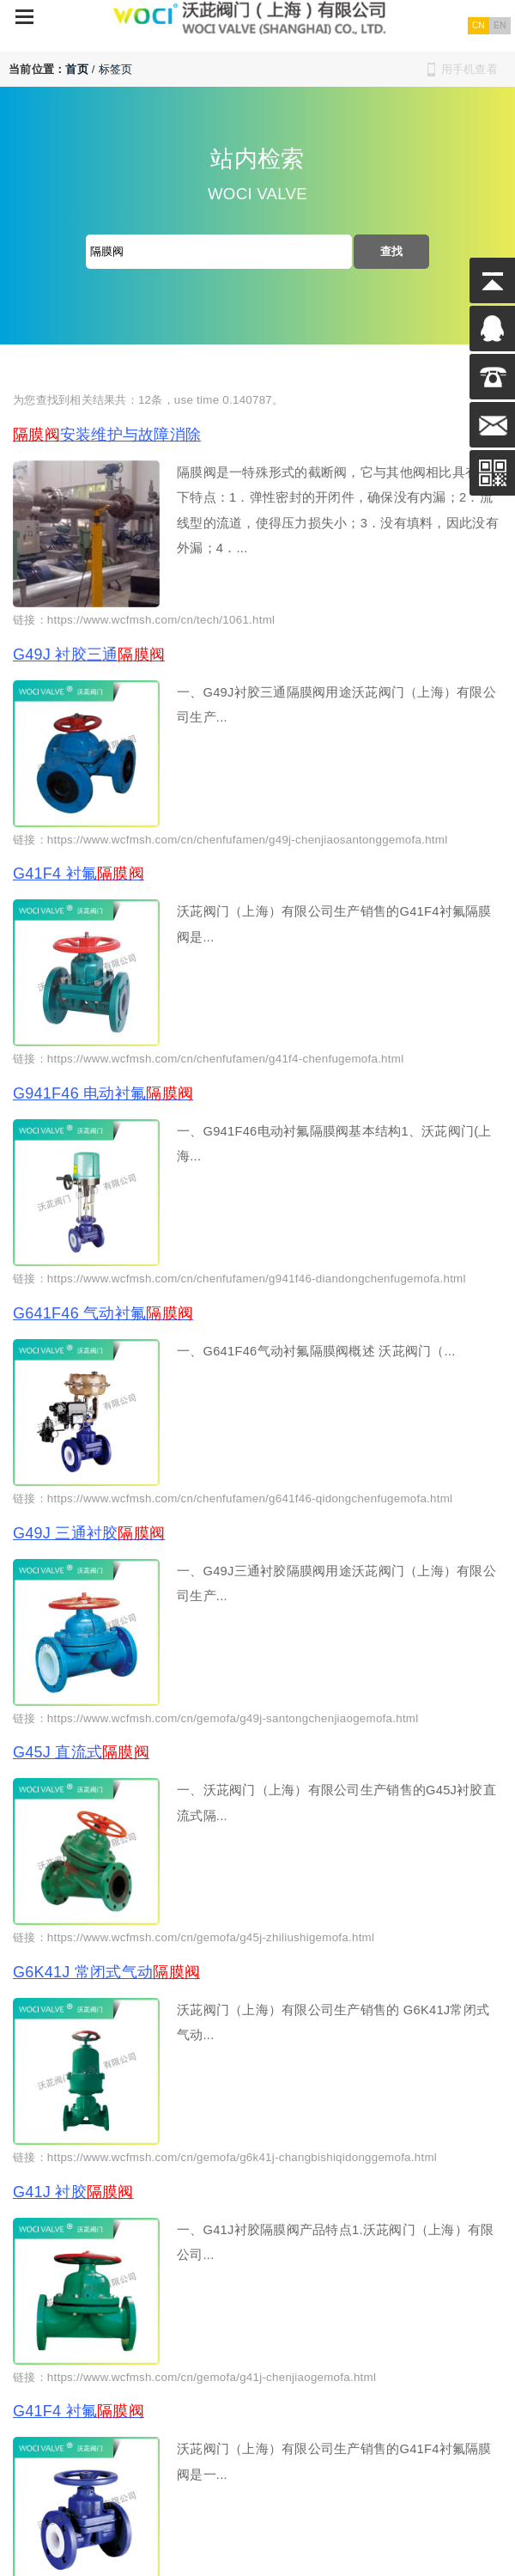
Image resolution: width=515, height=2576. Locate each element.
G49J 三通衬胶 (89, 1533)
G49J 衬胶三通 (89, 654)
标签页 (116, 69)
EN (500, 25)
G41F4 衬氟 (78, 873)
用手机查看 (469, 69)
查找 (391, 251)
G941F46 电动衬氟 (103, 1093)
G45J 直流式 (81, 1752)
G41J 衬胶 (73, 2192)
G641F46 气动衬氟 (103, 1313)
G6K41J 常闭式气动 (106, 1972)
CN (478, 25)
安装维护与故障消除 (107, 434)
